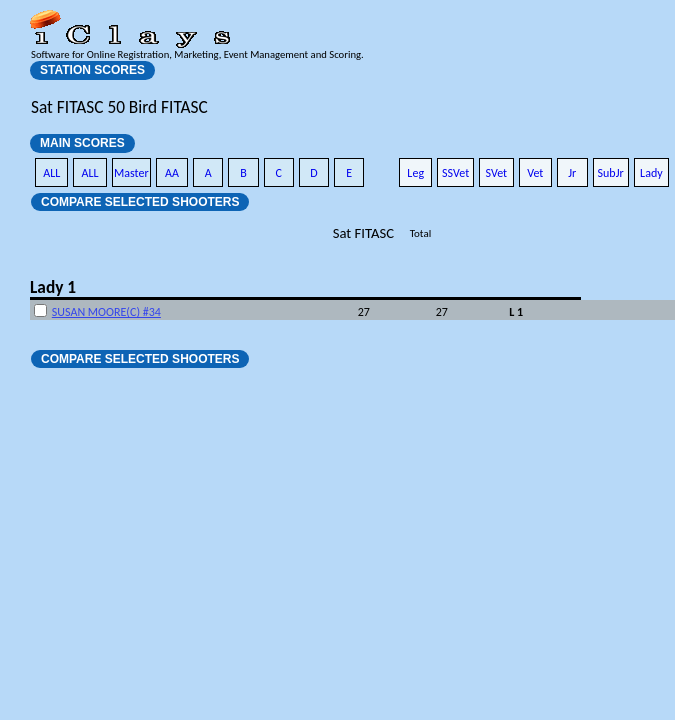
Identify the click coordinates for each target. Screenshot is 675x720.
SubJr (611, 173)
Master (131, 173)
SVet (497, 173)
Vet (535, 173)
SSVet (455, 173)
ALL (51, 173)
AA (172, 173)
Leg (415, 173)
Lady (651, 173)
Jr (572, 173)
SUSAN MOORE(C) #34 (106, 312)
